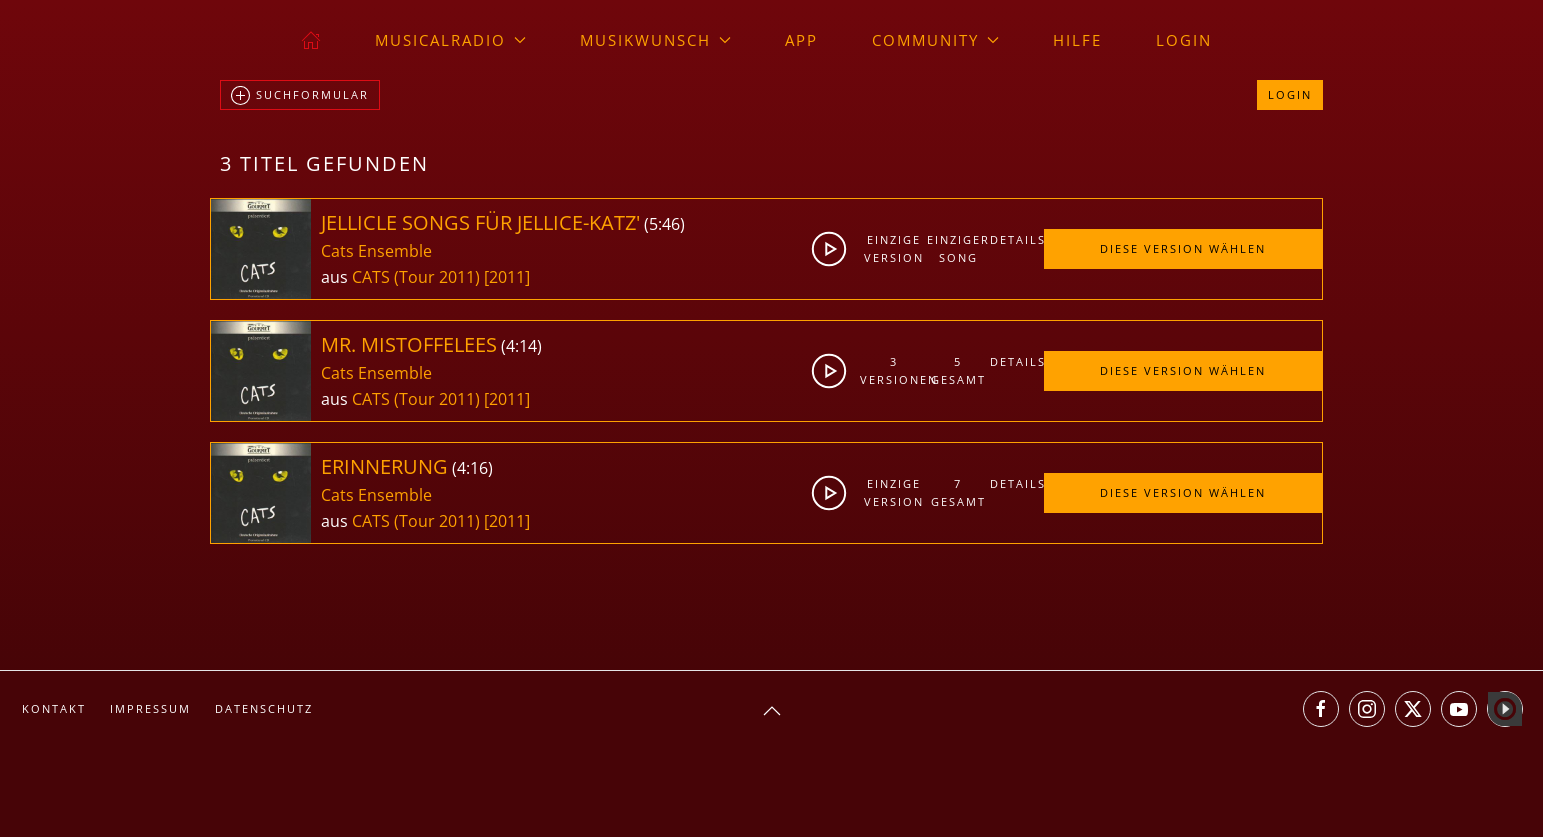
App (801, 40)
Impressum (150, 708)
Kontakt (54, 708)
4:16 (472, 468)
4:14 (521, 346)
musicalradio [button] (450, 40)
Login (1184, 40)
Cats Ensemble (376, 251)
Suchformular (300, 96)
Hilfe (1077, 40)
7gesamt (958, 492)
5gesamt (958, 370)
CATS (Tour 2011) (416, 277)
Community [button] (935, 40)
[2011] (507, 277)
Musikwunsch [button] (655, 40)
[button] (772, 711)
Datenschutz (264, 708)
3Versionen (893, 370)
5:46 (664, 224)
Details (1017, 239)
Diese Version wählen (1183, 248)
